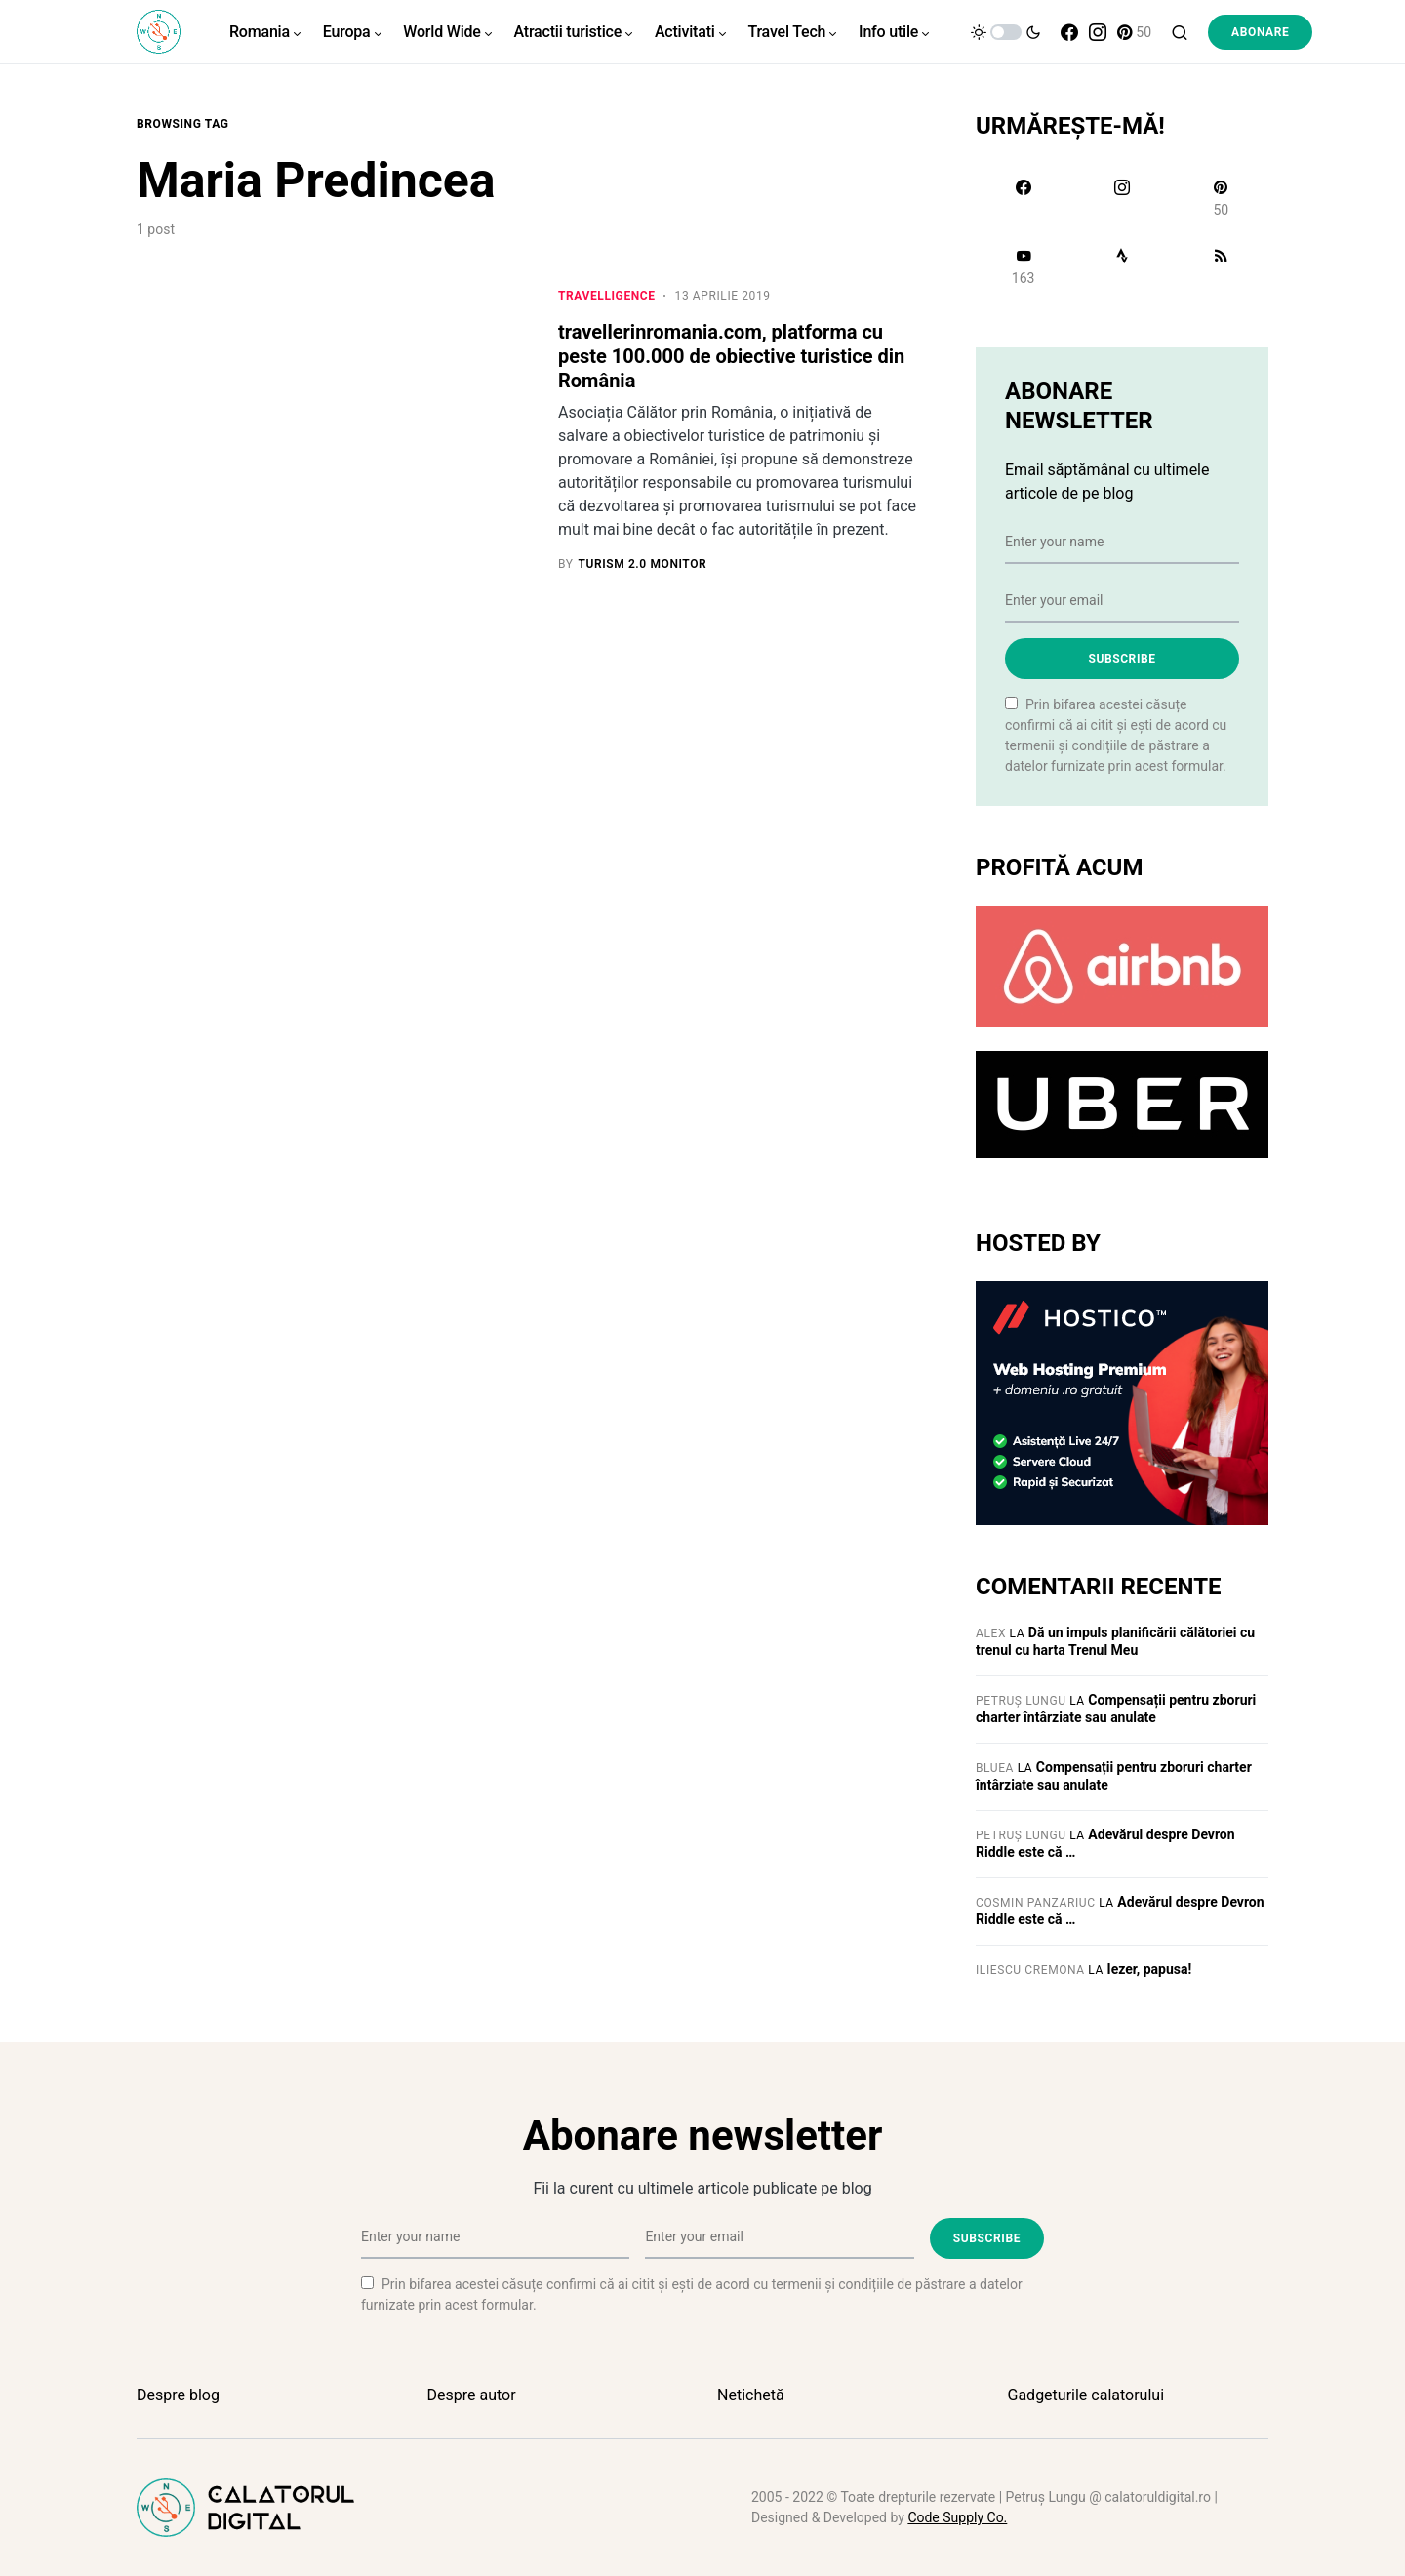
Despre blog (178, 2395)
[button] (1006, 32)
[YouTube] (1023, 266)
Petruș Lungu (1021, 1701)
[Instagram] (1097, 32)
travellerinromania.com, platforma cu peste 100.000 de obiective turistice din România (731, 356)
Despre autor (471, 2395)
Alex (991, 1633)
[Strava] (1121, 266)
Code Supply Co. (957, 2517)
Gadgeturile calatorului (1086, 2395)
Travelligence (607, 295)
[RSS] (1221, 266)
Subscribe (1121, 658)
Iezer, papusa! (1149, 1969)
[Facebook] (1069, 32)
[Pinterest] (1134, 32)
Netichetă (750, 2395)
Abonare (1260, 32)
